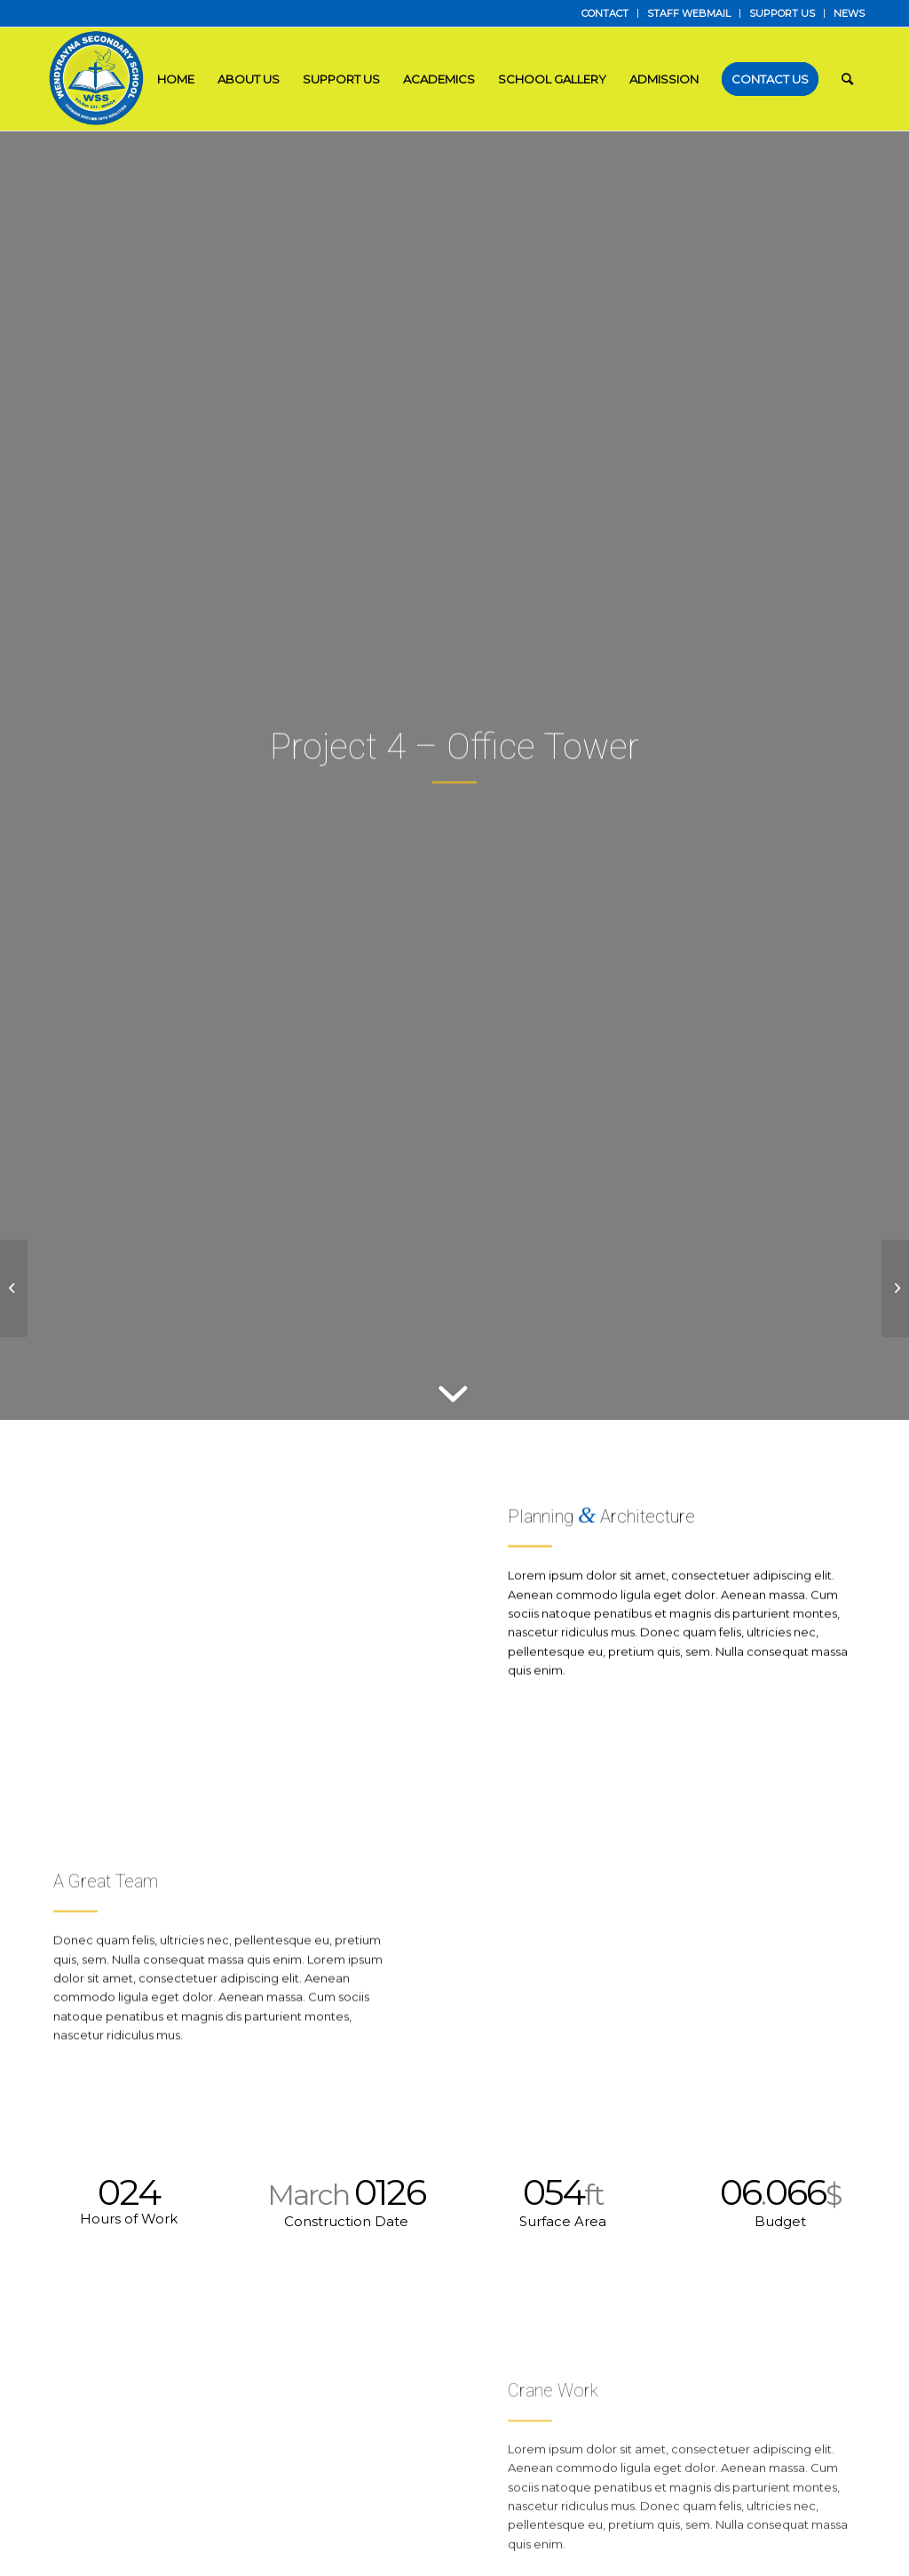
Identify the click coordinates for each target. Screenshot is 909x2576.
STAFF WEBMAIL (689, 13)
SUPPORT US (782, 13)
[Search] (847, 79)
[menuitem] (605, 13)
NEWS (849, 13)
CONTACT (604, 13)
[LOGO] (98, 79)
